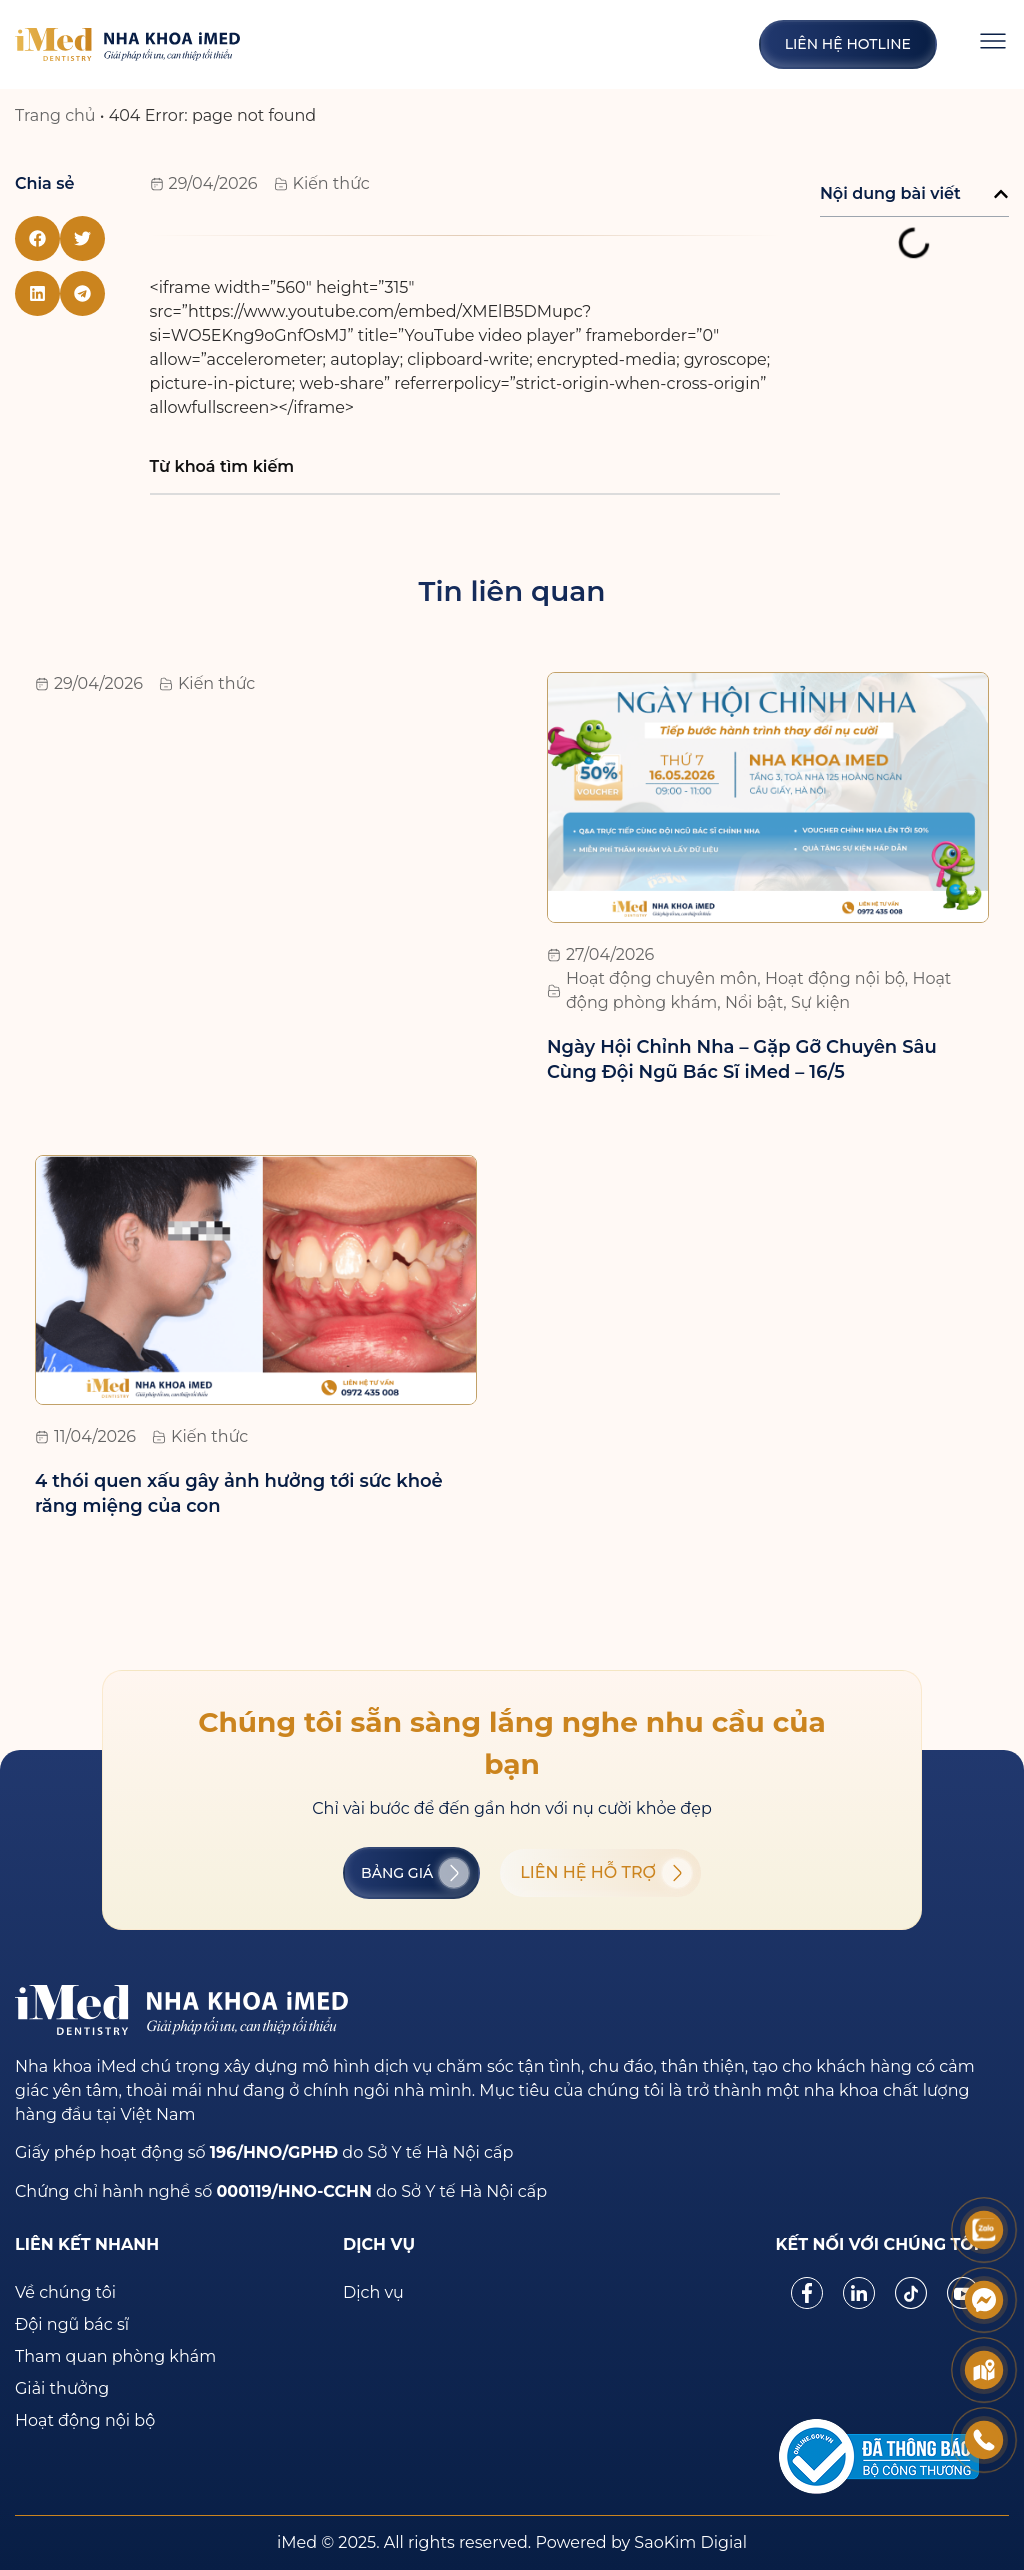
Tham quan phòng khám (115, 2356)
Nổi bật (754, 1002)
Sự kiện (820, 1002)
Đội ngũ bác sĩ (72, 2324)
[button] (37, 238)
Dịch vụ (373, 2292)
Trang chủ (55, 115)
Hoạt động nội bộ (835, 978)
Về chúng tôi (65, 2292)
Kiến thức (331, 183)
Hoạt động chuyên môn (661, 978)
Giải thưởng (62, 2388)
